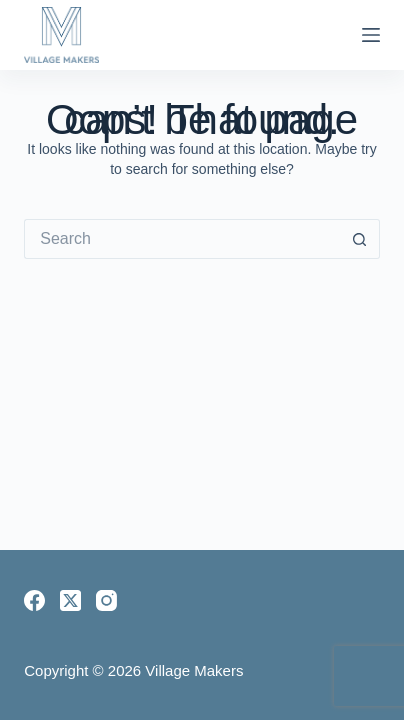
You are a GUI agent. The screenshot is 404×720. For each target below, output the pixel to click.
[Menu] (371, 35)
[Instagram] (106, 600)
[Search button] (360, 239)
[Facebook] (34, 600)
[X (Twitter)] (70, 600)
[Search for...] (182, 239)
